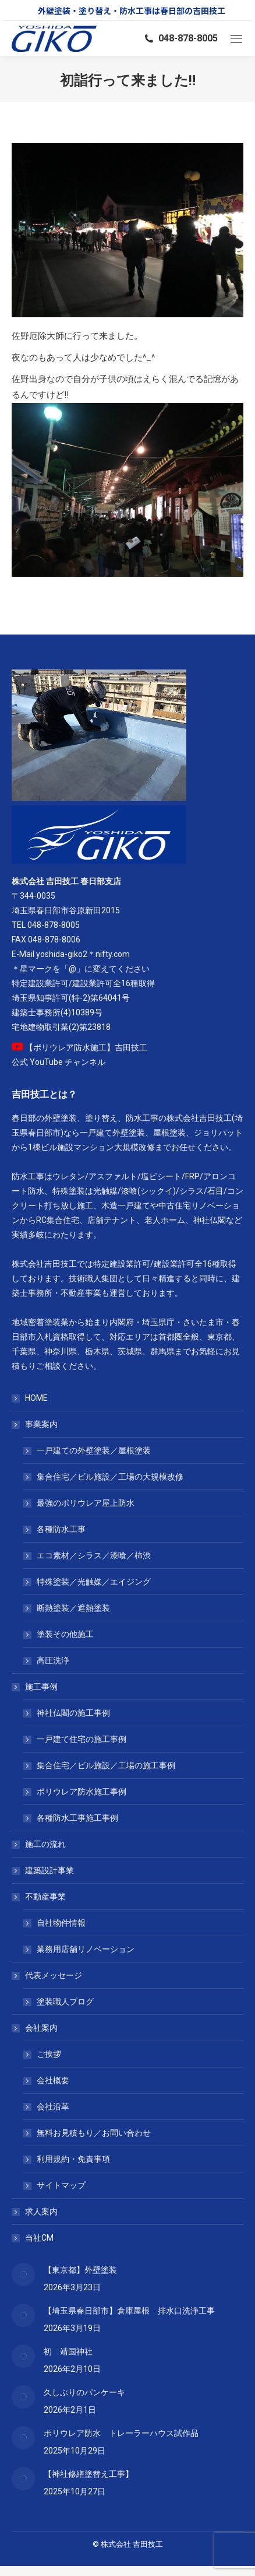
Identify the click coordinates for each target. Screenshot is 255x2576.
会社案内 (35, 2027)
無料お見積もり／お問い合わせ (94, 2132)
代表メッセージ (47, 1975)
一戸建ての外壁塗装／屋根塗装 (94, 1450)
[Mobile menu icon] (236, 38)
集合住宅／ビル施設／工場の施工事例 (106, 1765)
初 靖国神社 (68, 2351)
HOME (36, 1398)
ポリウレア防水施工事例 (81, 1791)
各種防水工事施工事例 (77, 1818)
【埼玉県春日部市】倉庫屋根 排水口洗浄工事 (129, 2310)
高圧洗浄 (53, 1660)
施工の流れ (45, 1844)
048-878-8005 (180, 38)
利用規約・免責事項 (73, 2159)
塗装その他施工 (65, 1634)
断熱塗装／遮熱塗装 (73, 1608)
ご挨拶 (49, 2054)
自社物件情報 (61, 1922)
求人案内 (41, 2211)
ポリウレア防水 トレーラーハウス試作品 (121, 2433)
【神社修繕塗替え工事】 (88, 2474)
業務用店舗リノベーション (85, 1949)
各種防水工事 (61, 1529)
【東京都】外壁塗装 (80, 2269)
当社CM (39, 2237)
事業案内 (35, 1424)
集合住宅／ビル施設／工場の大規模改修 (110, 1476)
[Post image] (23, 2274)
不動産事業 (39, 1896)
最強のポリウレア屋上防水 (85, 1503)
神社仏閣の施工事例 (73, 1713)
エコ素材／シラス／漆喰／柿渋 (94, 1555)
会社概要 (53, 2080)
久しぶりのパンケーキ (84, 2392)
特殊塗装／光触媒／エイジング (94, 1581)
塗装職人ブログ (65, 2001)
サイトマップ (61, 2185)
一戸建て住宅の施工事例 (81, 1739)
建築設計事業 (49, 1870)
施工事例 (35, 1686)
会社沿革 (53, 2106)
